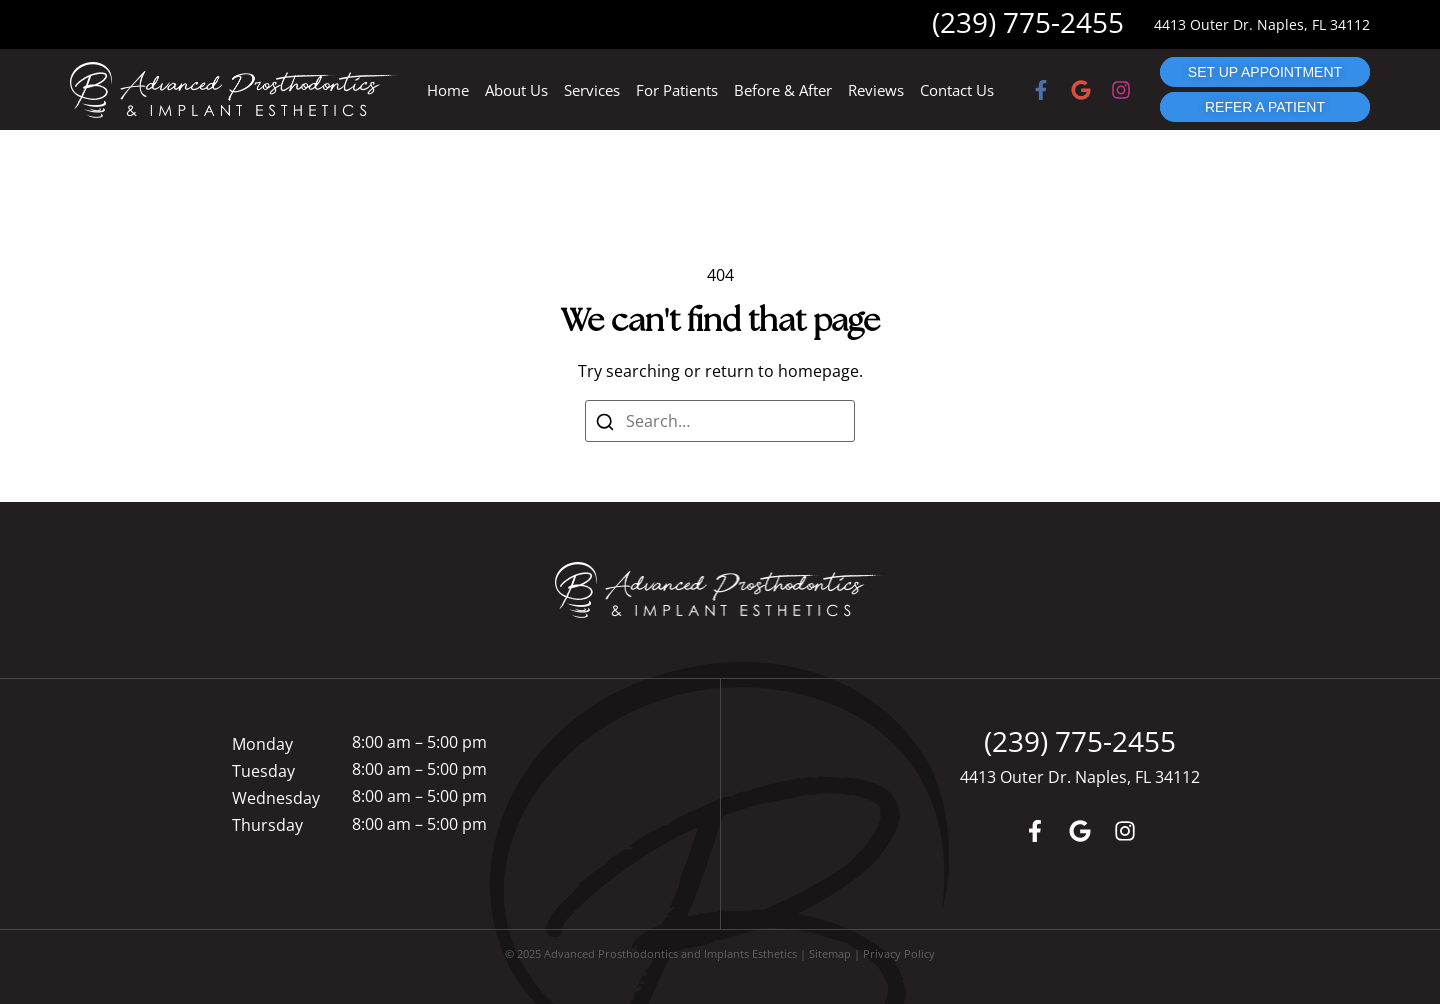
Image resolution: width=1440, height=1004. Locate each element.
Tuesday (263, 771)
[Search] (604, 421)
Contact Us (957, 90)
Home (448, 90)
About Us (516, 90)
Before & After (783, 90)
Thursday (267, 825)
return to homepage (782, 371)
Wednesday (276, 798)
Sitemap (830, 953)
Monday (262, 744)
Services (592, 90)
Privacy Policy (899, 953)
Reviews (876, 90)
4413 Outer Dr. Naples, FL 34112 (1262, 24)
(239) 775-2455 (1028, 22)
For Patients (677, 90)
